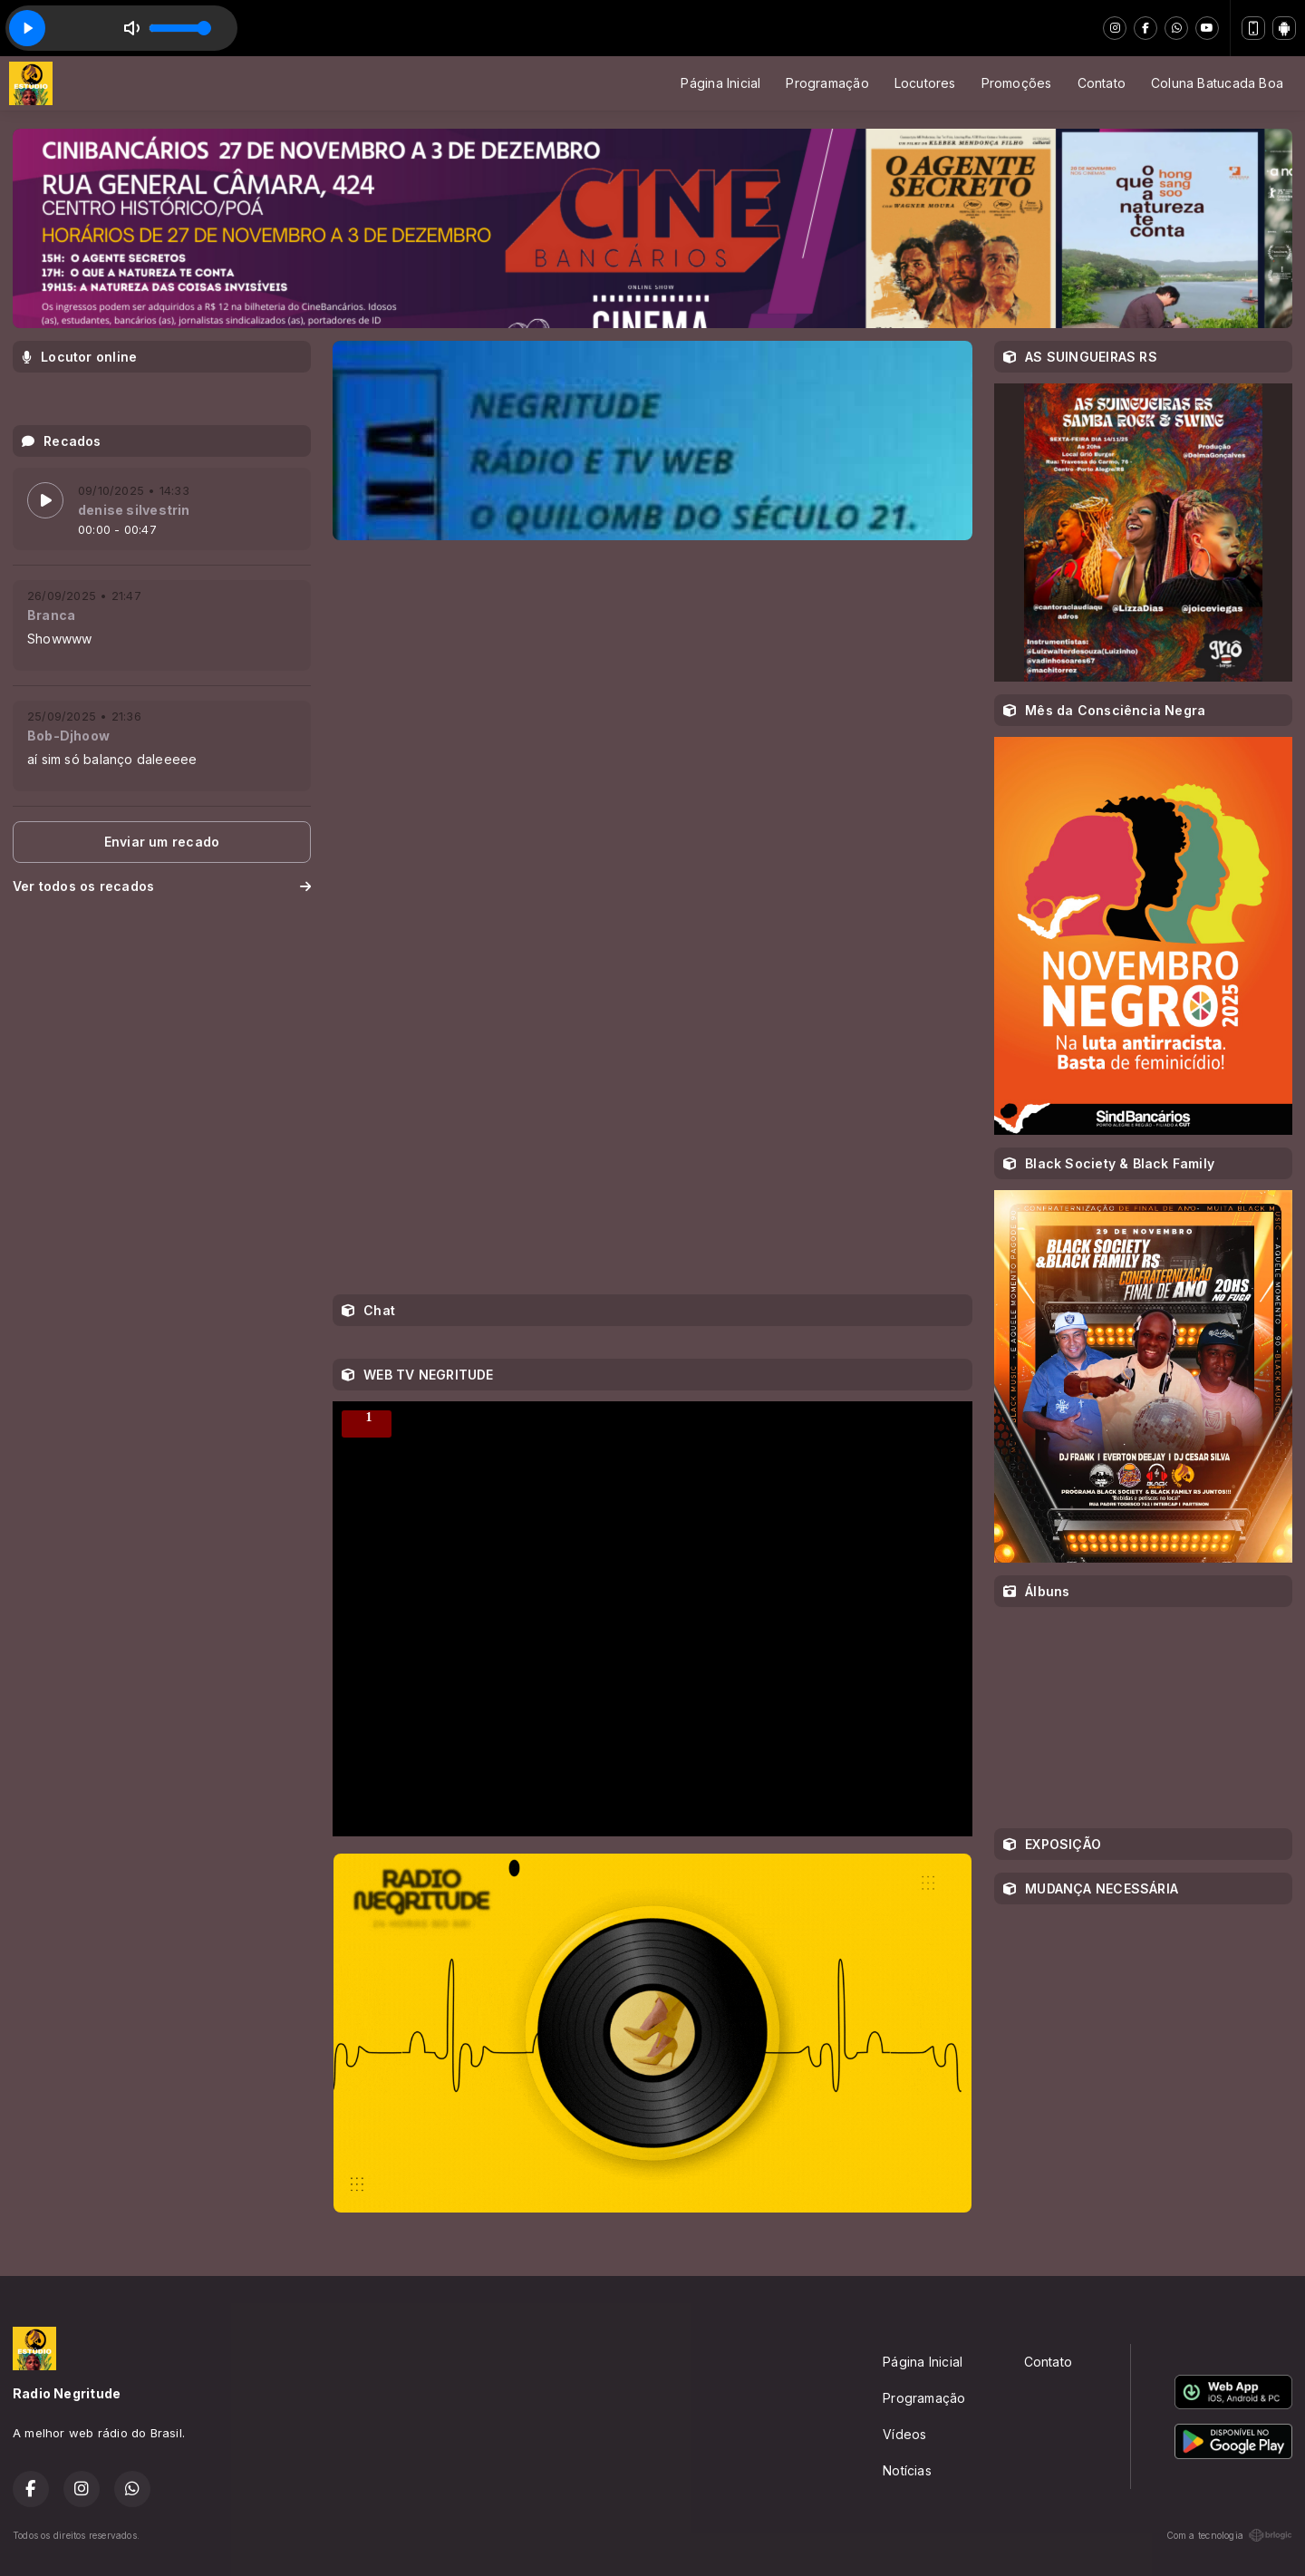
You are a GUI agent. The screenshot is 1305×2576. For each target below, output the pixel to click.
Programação (827, 83)
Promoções (1016, 83)
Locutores (925, 83)
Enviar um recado (161, 841)
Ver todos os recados (162, 886)
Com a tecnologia (1229, 2535)
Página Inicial (720, 83)
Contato (1102, 83)
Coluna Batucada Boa (1217, 83)
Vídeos (904, 2434)
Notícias (907, 2470)
